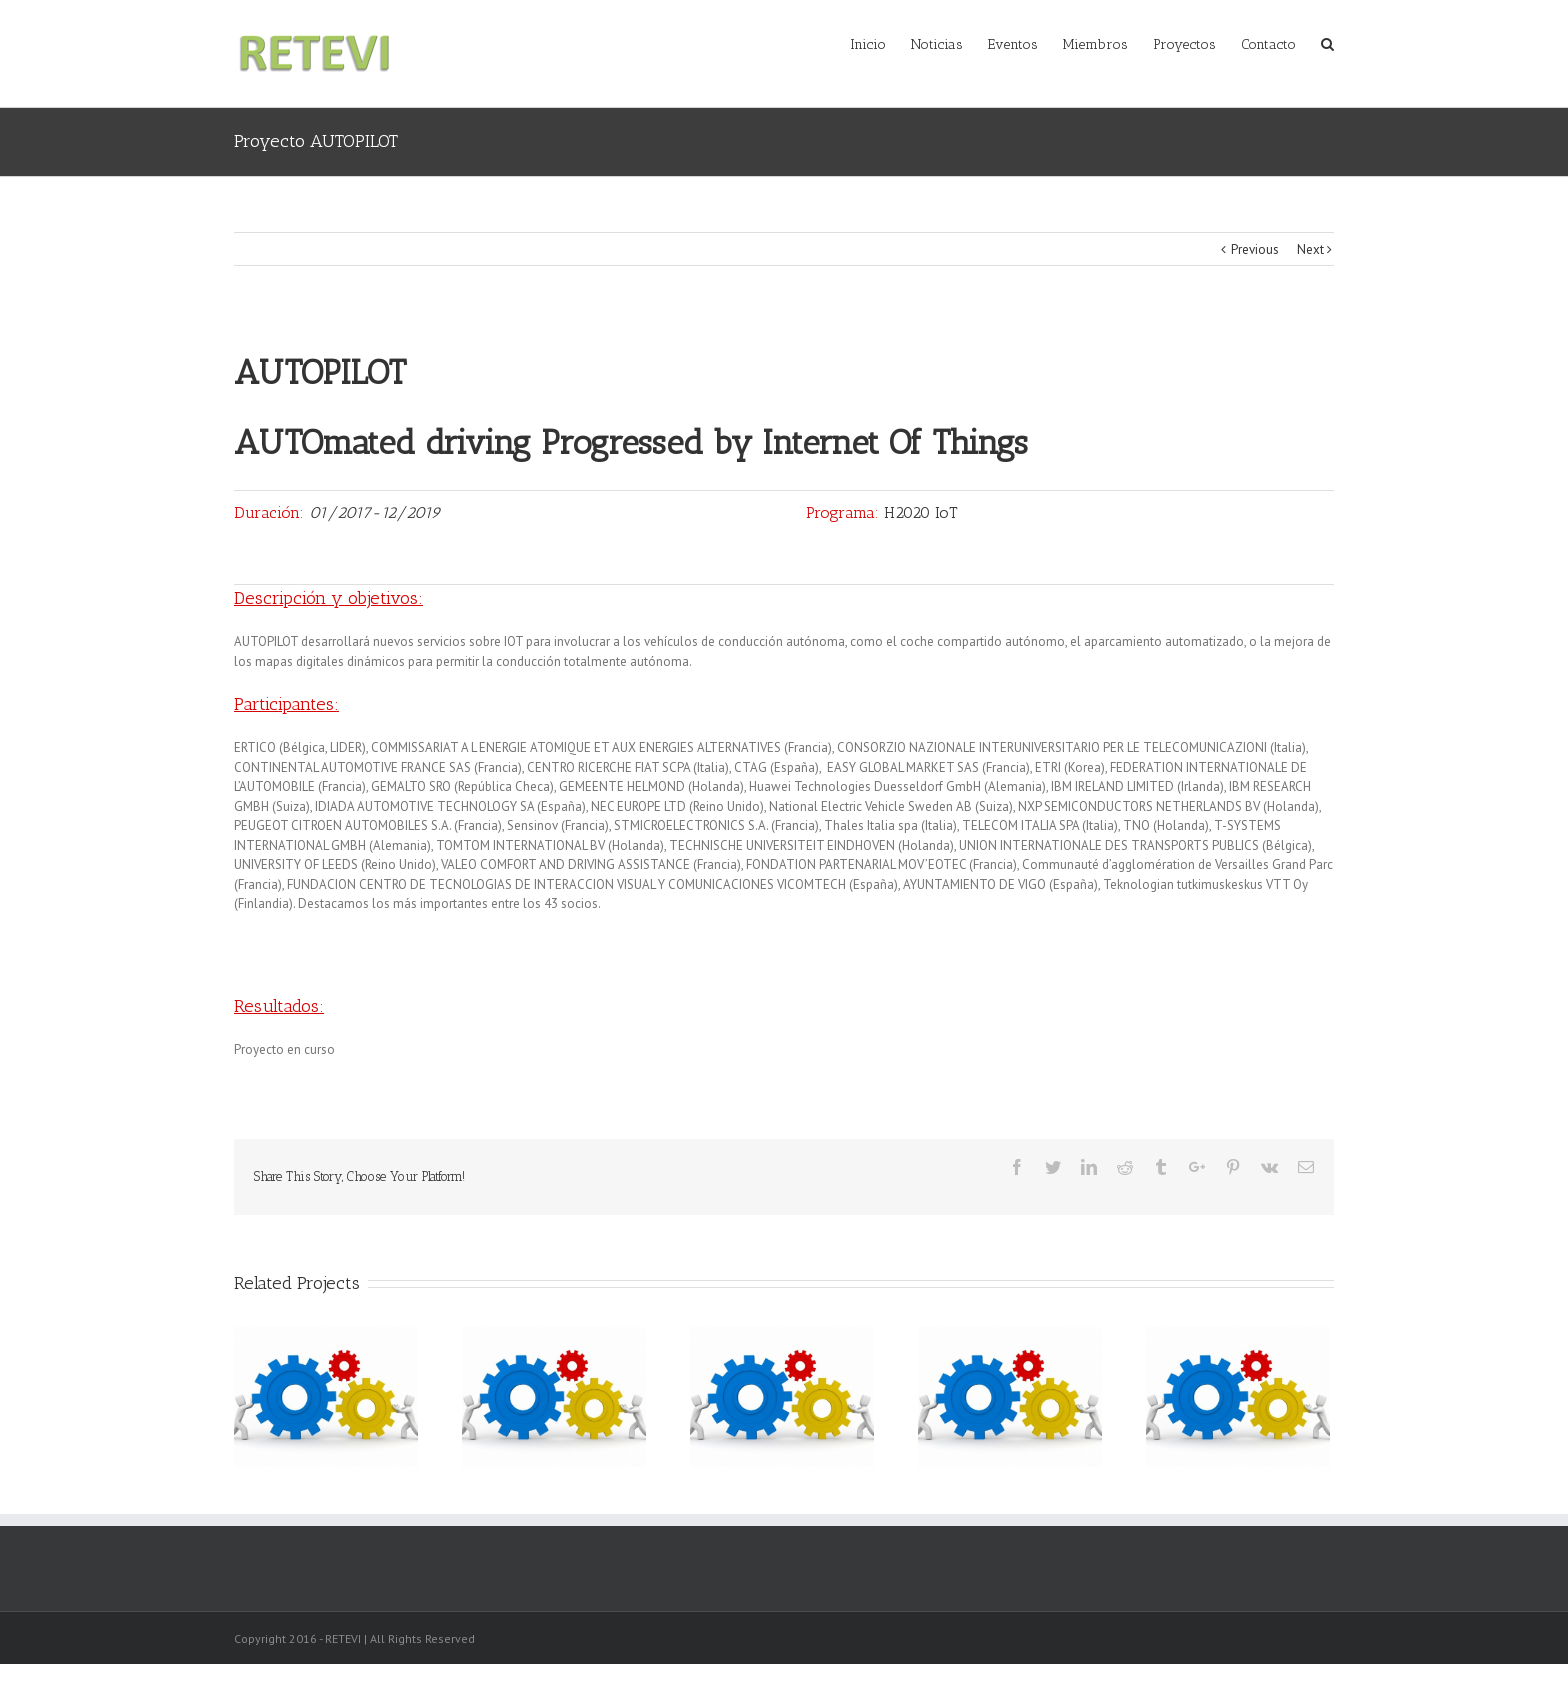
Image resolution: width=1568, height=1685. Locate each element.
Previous (1255, 249)
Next (1310, 249)
